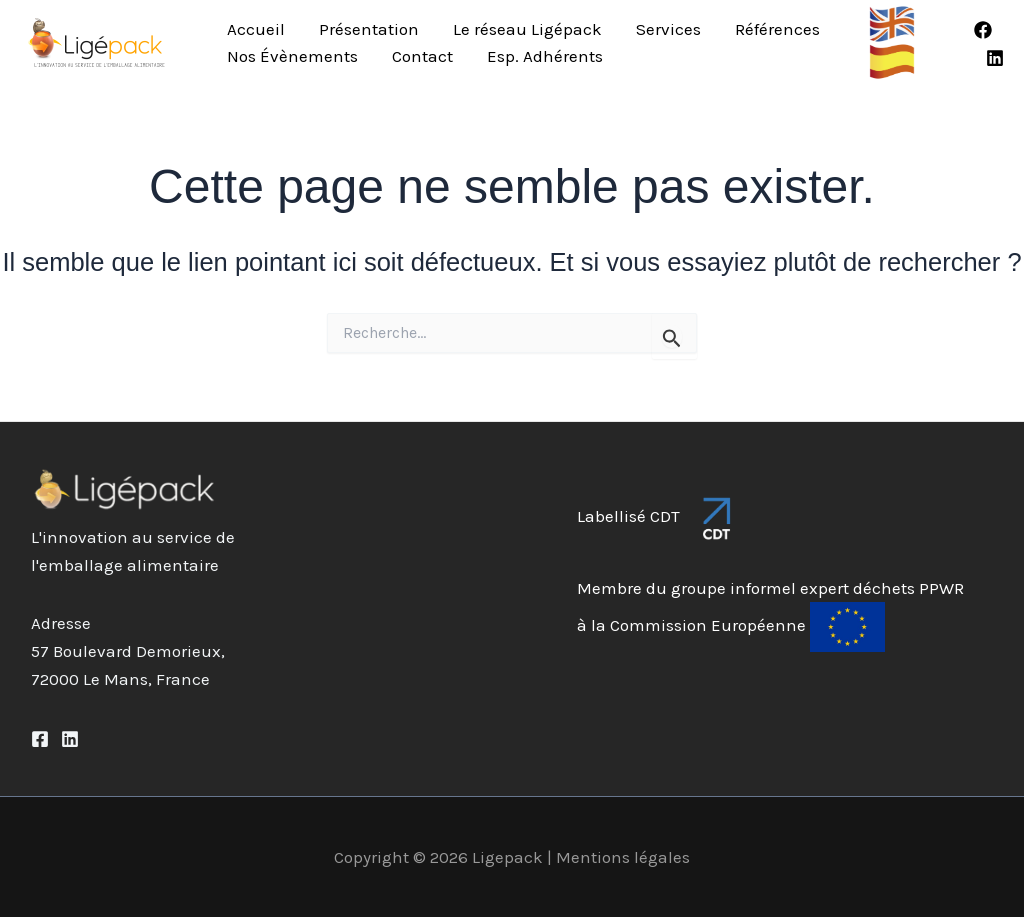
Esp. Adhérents (545, 56)
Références (777, 29)
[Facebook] (983, 30)
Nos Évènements (292, 56)
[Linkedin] (995, 58)
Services (668, 29)
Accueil (256, 29)
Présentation (369, 29)
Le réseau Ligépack (527, 29)
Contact (422, 56)
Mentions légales (623, 857)
